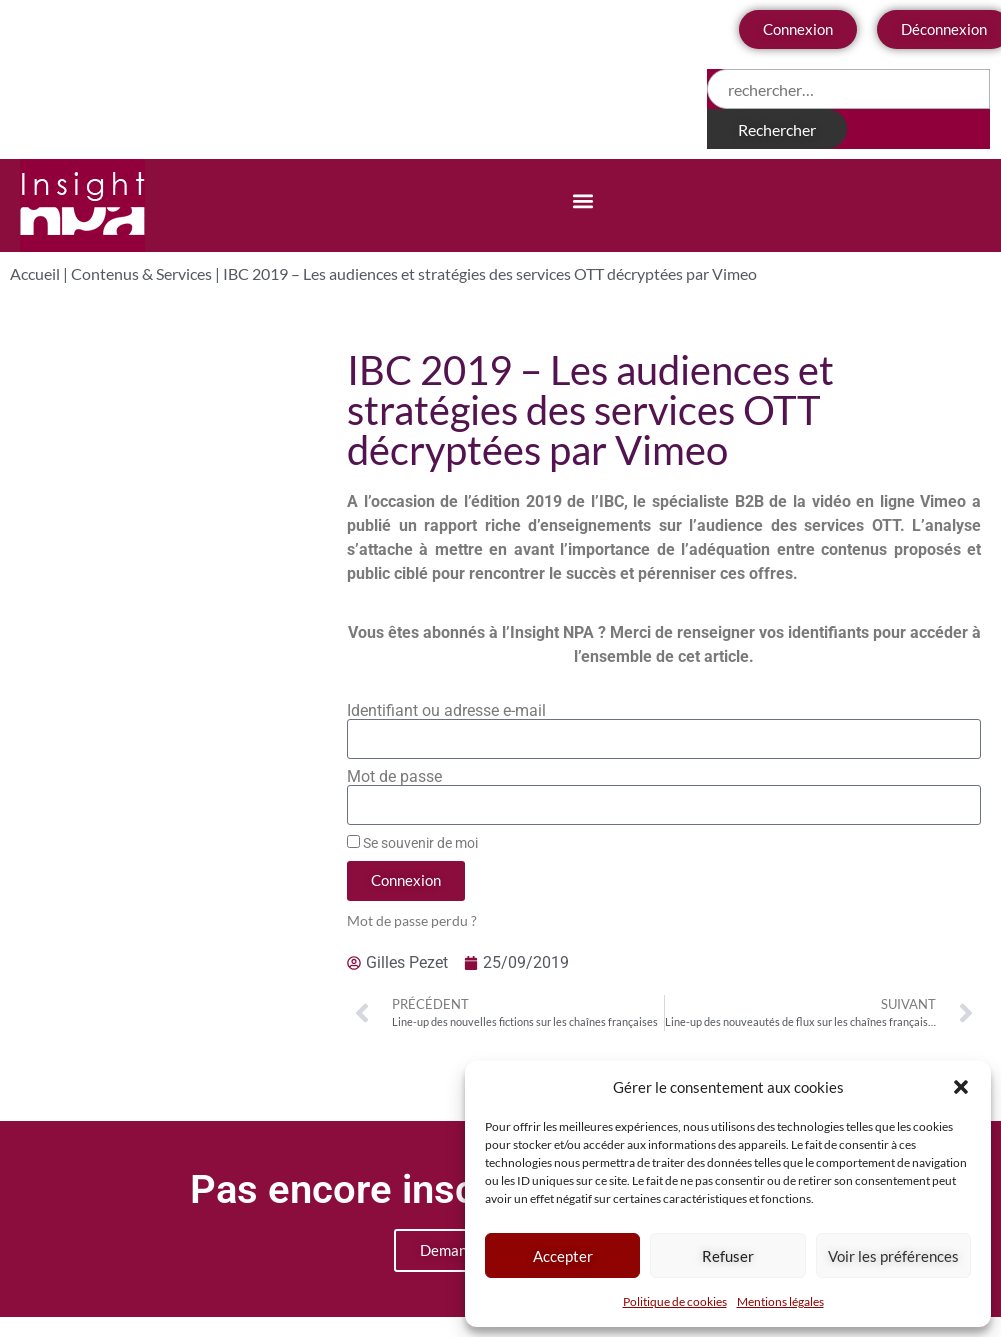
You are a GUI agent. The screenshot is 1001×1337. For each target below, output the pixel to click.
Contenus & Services (141, 273)
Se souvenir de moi (412, 843)
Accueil (35, 273)
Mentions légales (780, 1301)
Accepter (563, 1256)
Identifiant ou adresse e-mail (446, 711)
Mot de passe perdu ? (412, 921)
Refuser (728, 1256)
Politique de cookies (675, 1301)
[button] (961, 1087)
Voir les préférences (893, 1256)
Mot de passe (394, 777)
